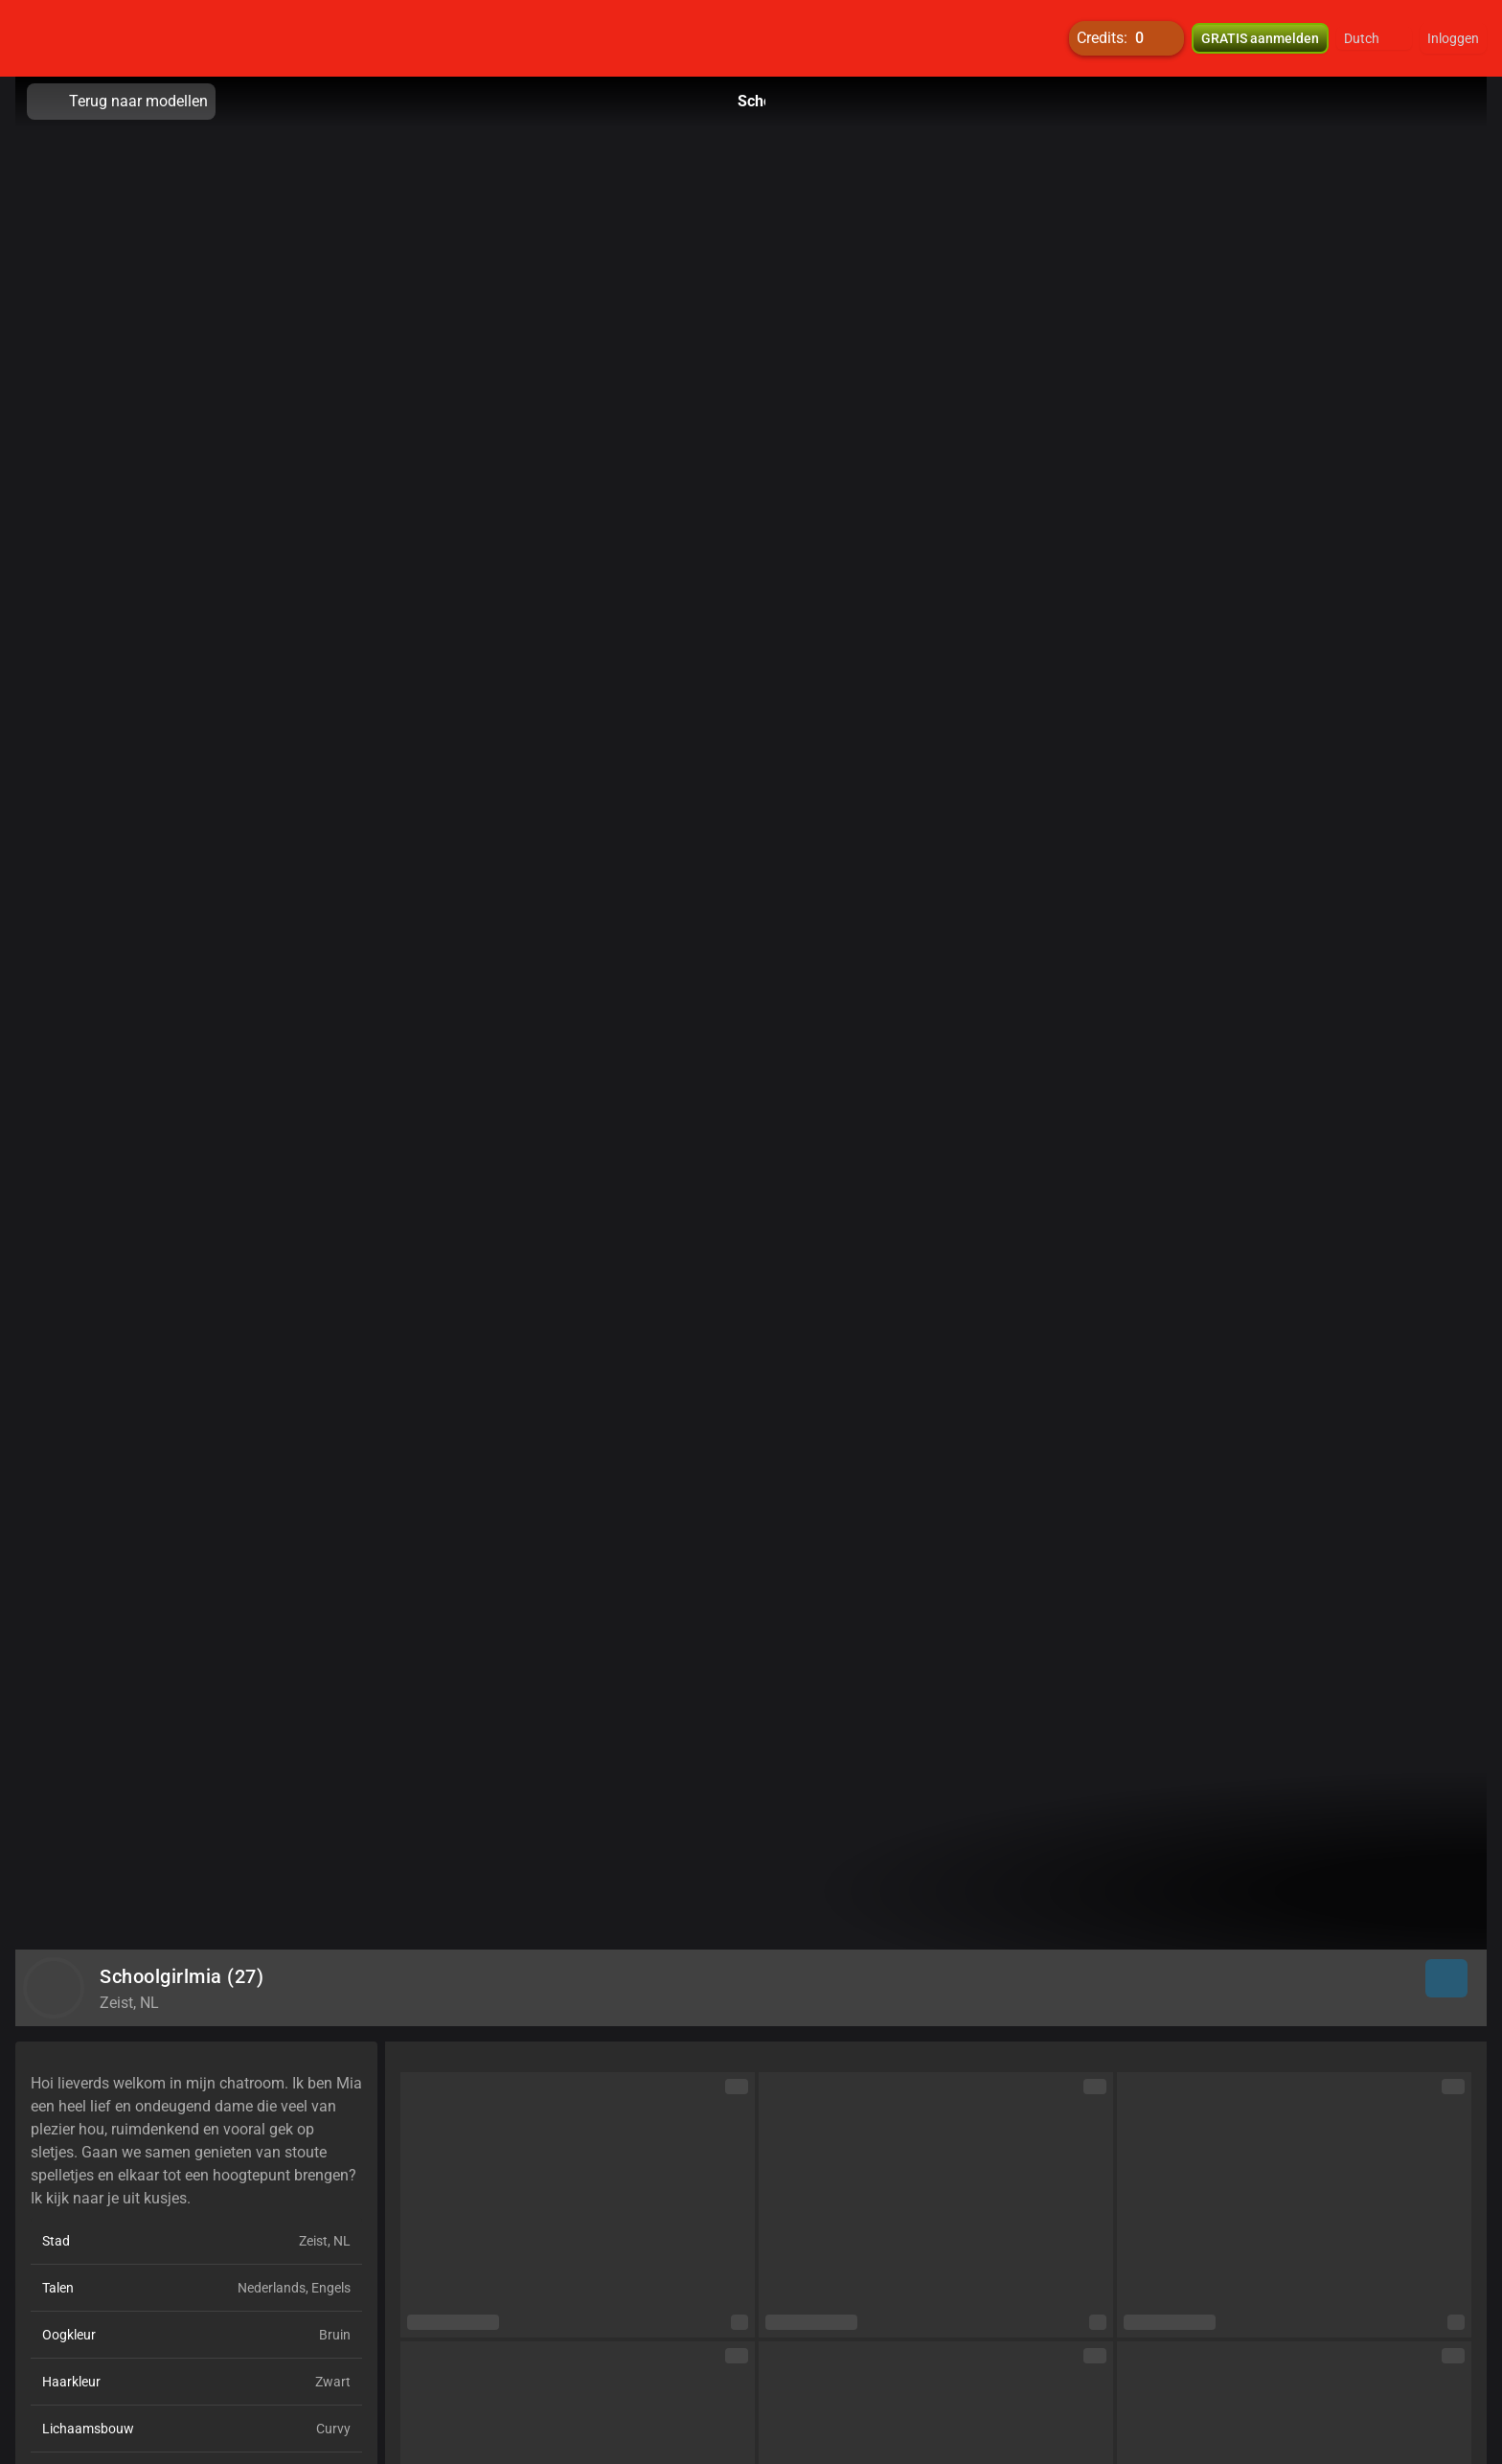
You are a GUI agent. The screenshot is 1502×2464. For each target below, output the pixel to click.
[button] (1374, 38)
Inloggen (1453, 38)
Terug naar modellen (121, 101)
